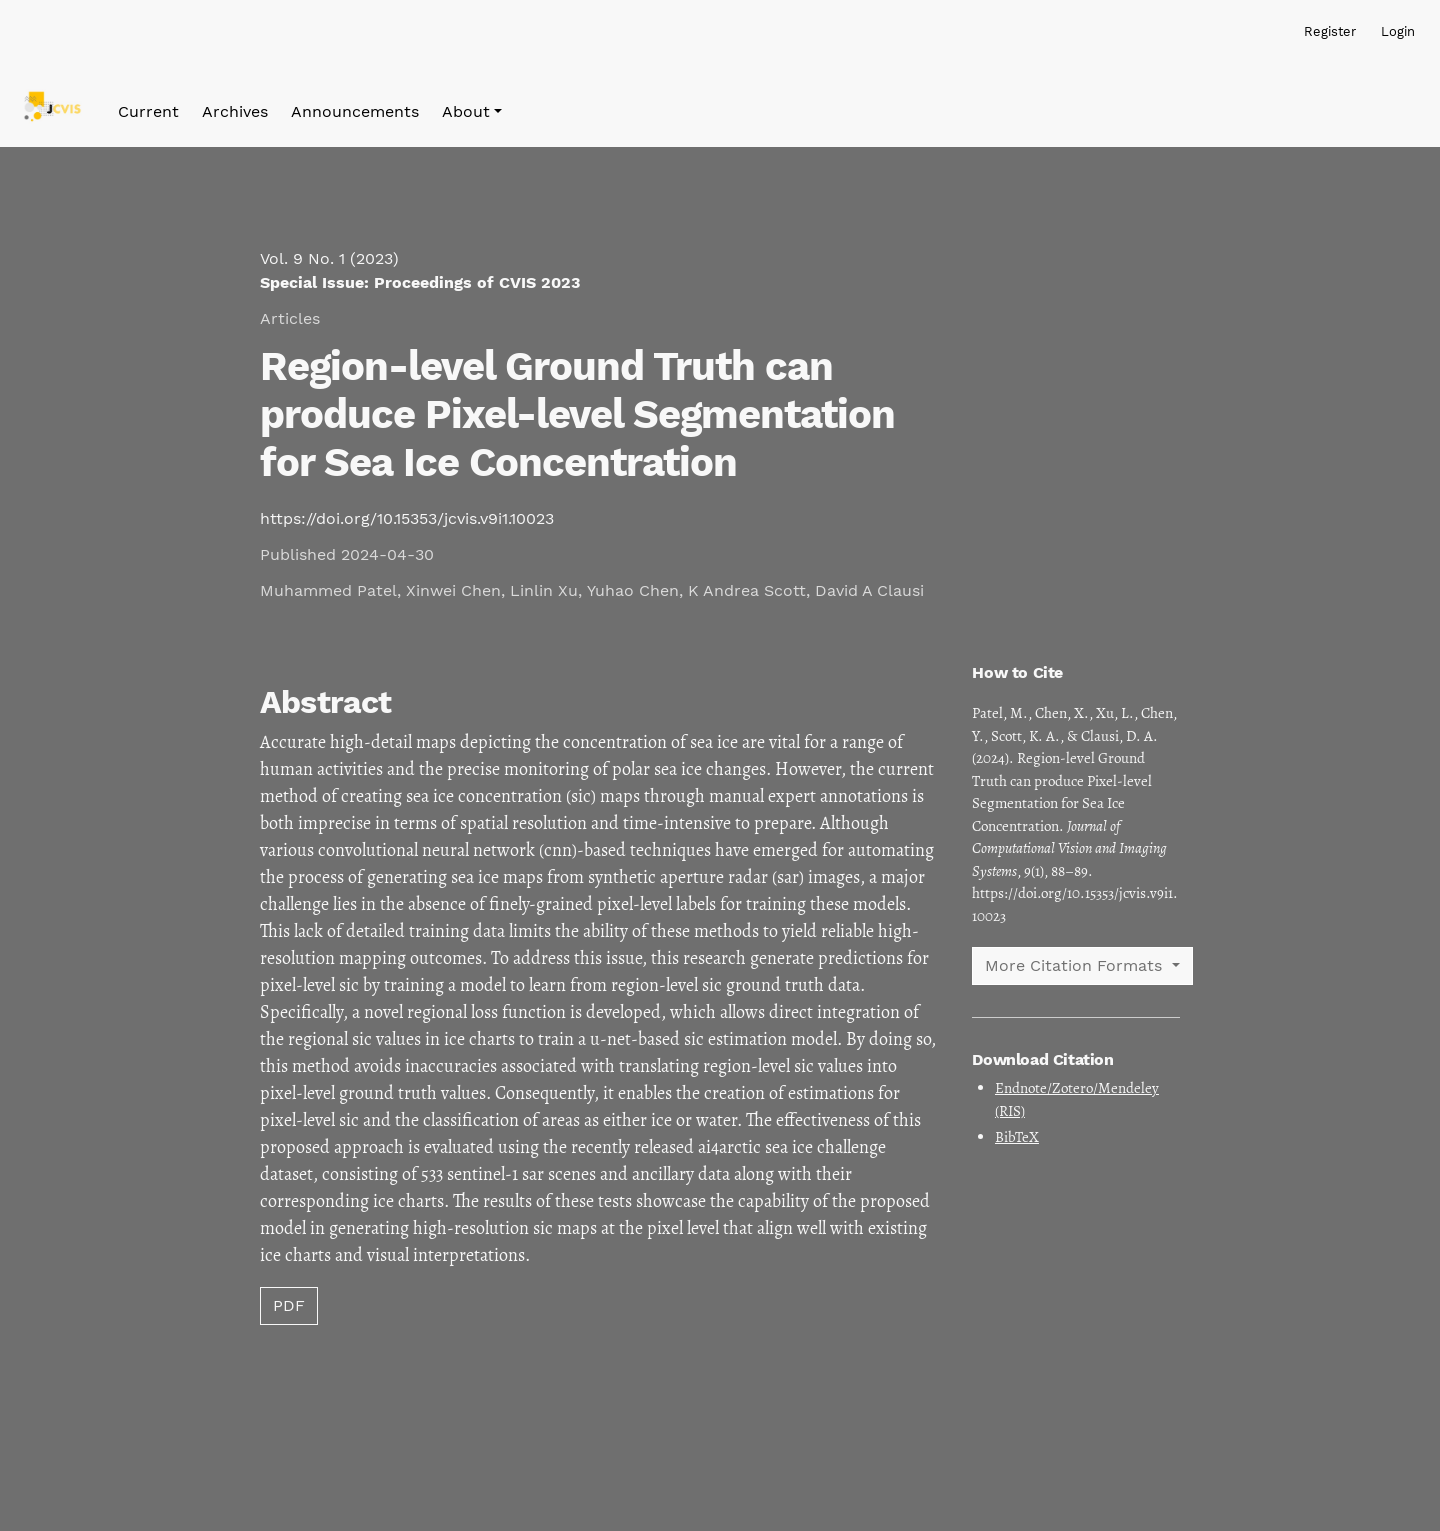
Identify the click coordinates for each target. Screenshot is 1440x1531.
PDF (289, 1305)
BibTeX (1017, 1137)
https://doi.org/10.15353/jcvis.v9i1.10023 (407, 518)
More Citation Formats (1076, 965)
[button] (472, 112)
